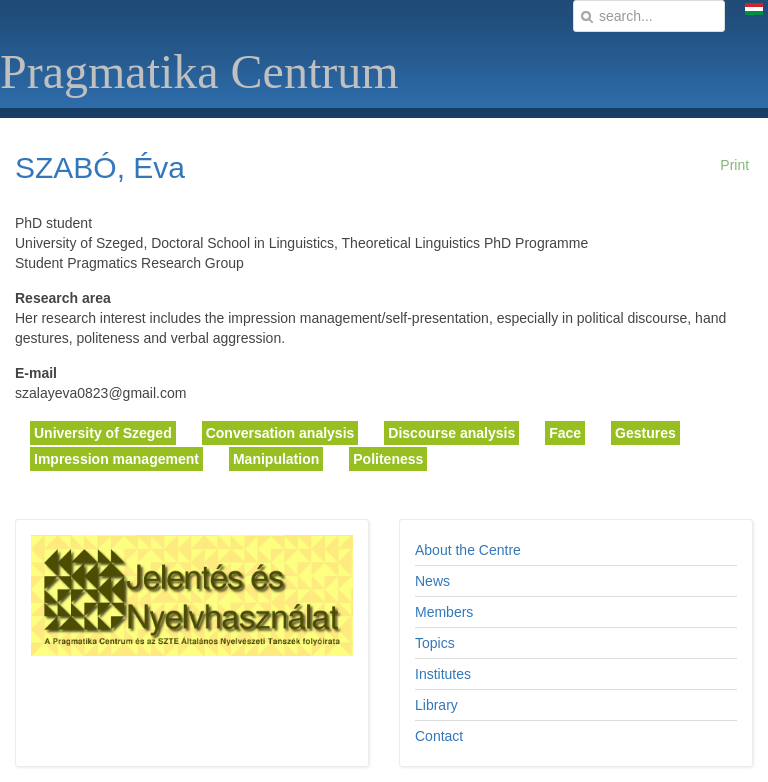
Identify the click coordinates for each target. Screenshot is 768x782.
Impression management (116, 459)
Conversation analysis (280, 433)
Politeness (388, 459)
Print (734, 165)
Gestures (645, 433)
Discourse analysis (451, 433)
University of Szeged (103, 433)
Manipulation (276, 459)
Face (565, 433)
